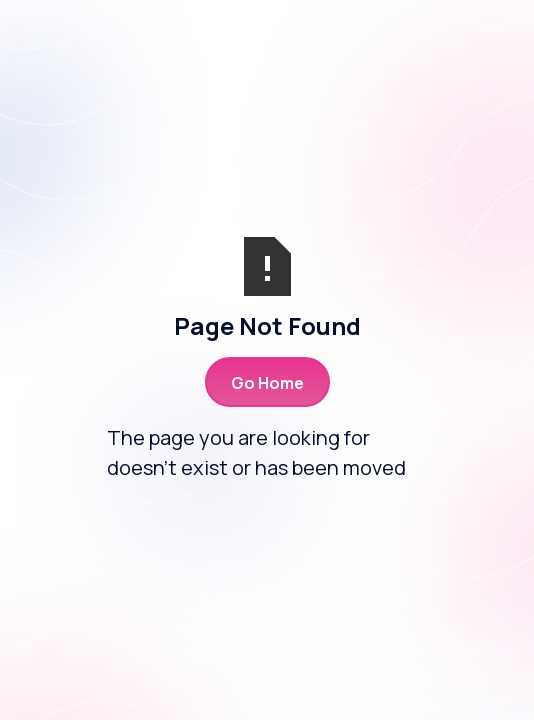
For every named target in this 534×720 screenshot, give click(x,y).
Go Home (267, 383)
